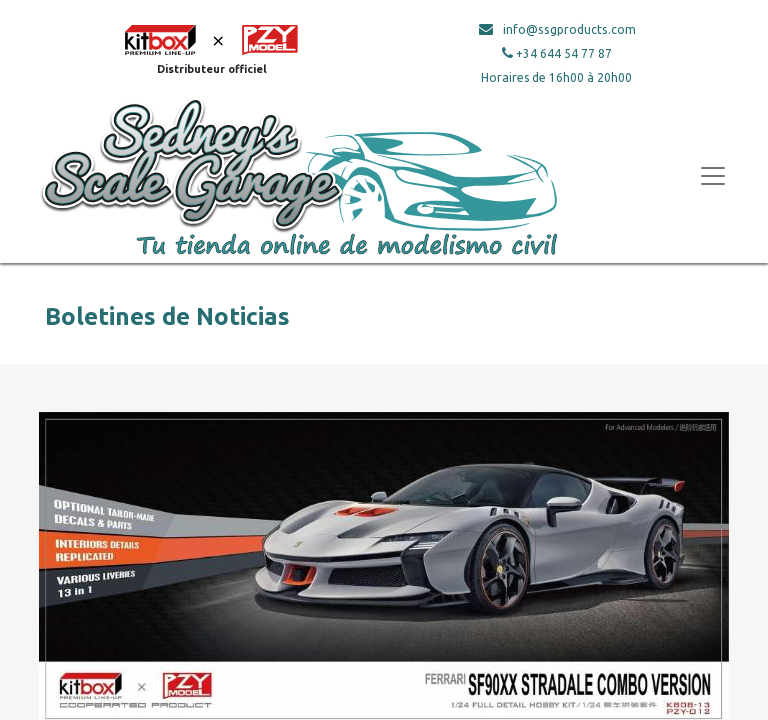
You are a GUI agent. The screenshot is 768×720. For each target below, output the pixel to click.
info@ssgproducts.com (569, 29)
